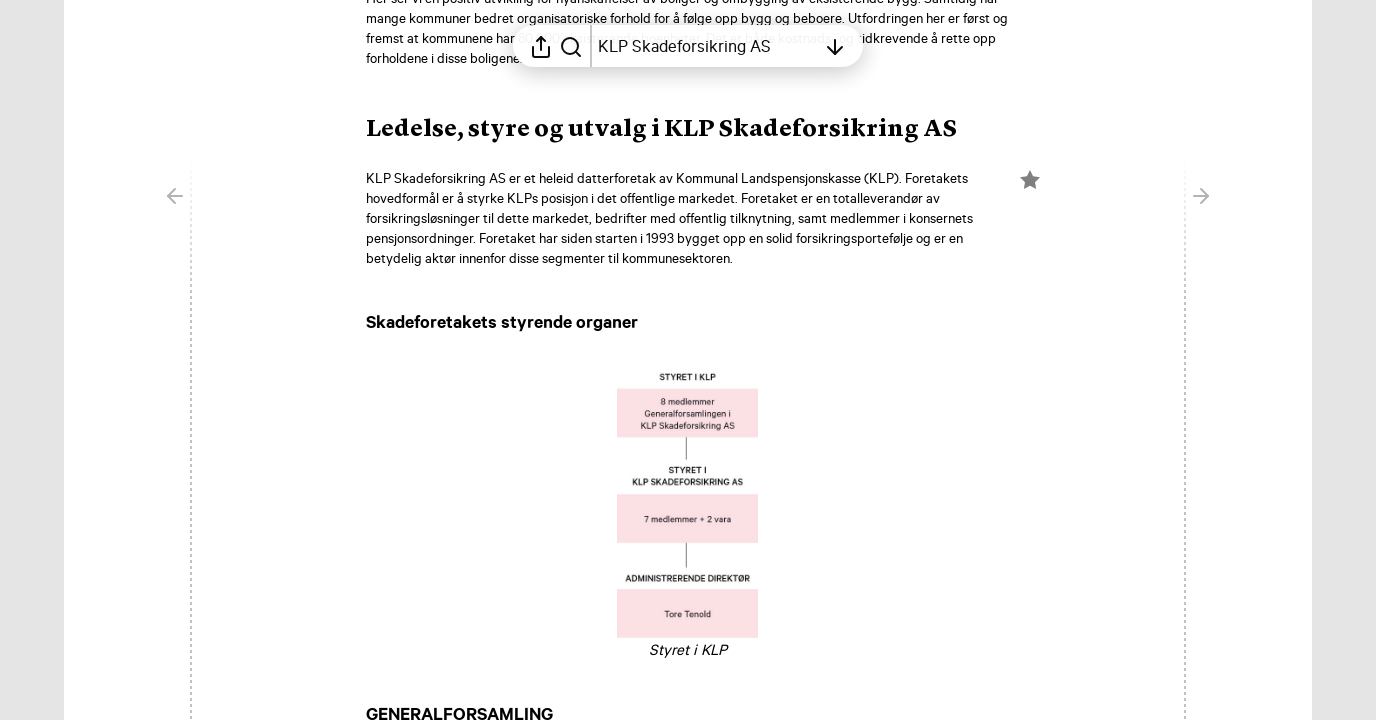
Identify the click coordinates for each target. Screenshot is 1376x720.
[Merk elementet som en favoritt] (1030, 180)
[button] (677, 130)
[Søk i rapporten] (571, 46)
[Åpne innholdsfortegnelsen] (707, 46)
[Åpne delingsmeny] (541, 46)
